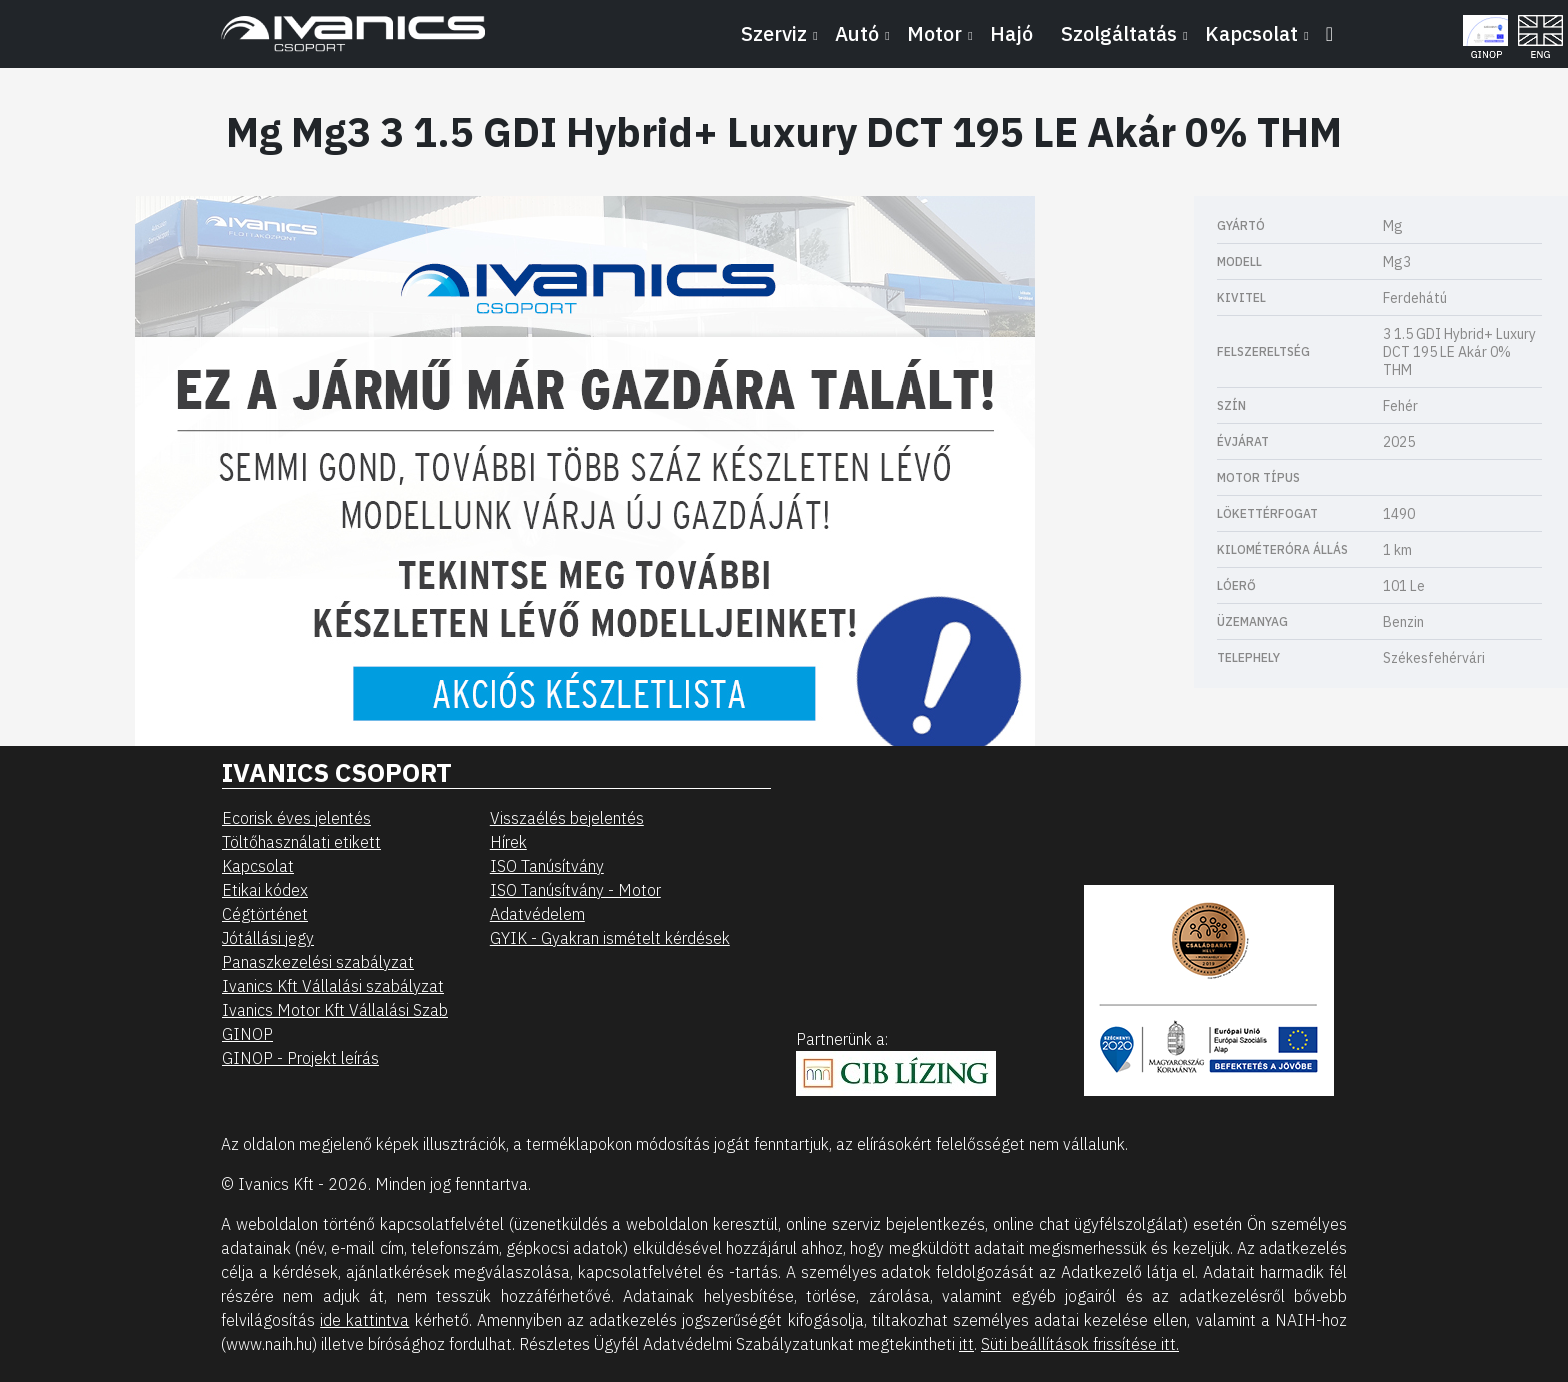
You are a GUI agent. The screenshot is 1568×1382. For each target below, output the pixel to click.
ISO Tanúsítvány (547, 866)
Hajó (1011, 33)
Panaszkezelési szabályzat (318, 962)
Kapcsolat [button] (1251, 33)
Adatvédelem (537, 914)
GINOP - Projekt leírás (300, 1058)
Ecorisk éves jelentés (296, 818)
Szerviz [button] (774, 33)
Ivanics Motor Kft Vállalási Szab (335, 1010)
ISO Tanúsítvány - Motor (575, 890)
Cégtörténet (265, 914)
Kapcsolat (258, 866)
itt (966, 1344)
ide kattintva (364, 1320)
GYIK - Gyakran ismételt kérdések (610, 938)
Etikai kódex (265, 890)
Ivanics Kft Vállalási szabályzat (333, 986)
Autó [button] (857, 33)
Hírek (508, 842)
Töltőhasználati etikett (301, 842)
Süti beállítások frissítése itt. (1080, 1344)
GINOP (247, 1034)
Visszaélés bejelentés (567, 818)
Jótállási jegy (268, 938)
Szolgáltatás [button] (1119, 33)
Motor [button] (934, 33)
